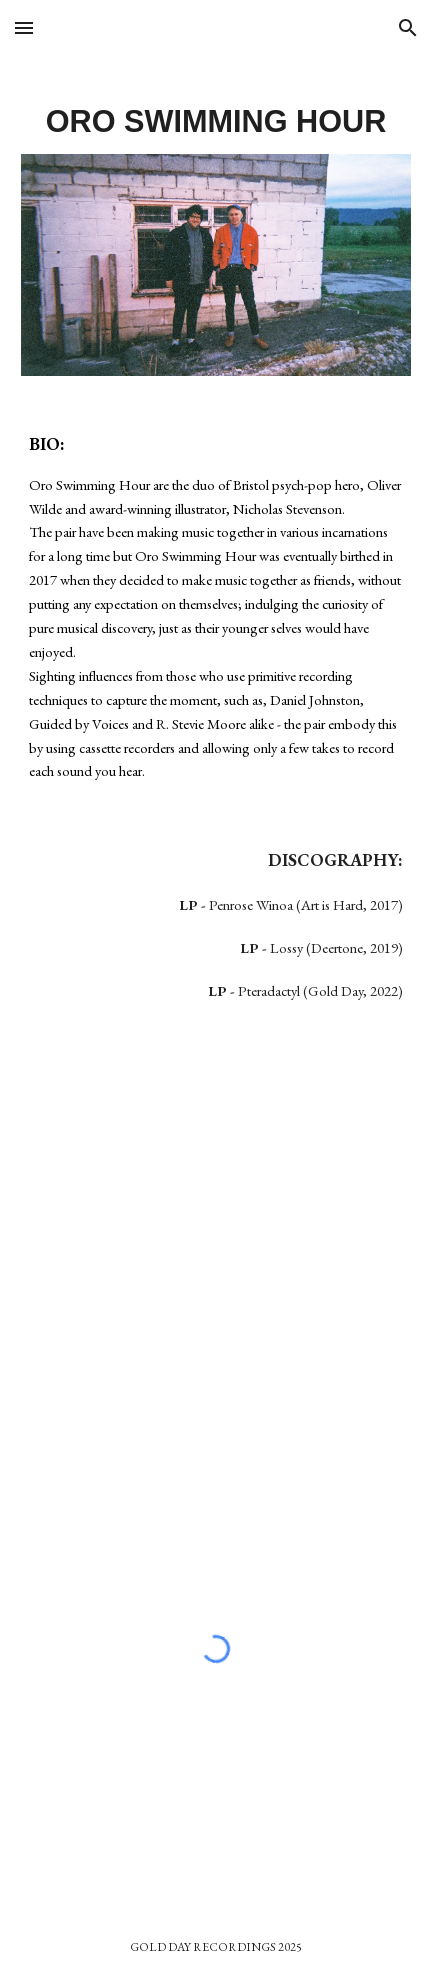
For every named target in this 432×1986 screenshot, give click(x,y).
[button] (24, 27)
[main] (216, 117)
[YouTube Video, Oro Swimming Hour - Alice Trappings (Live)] (216, 1222)
